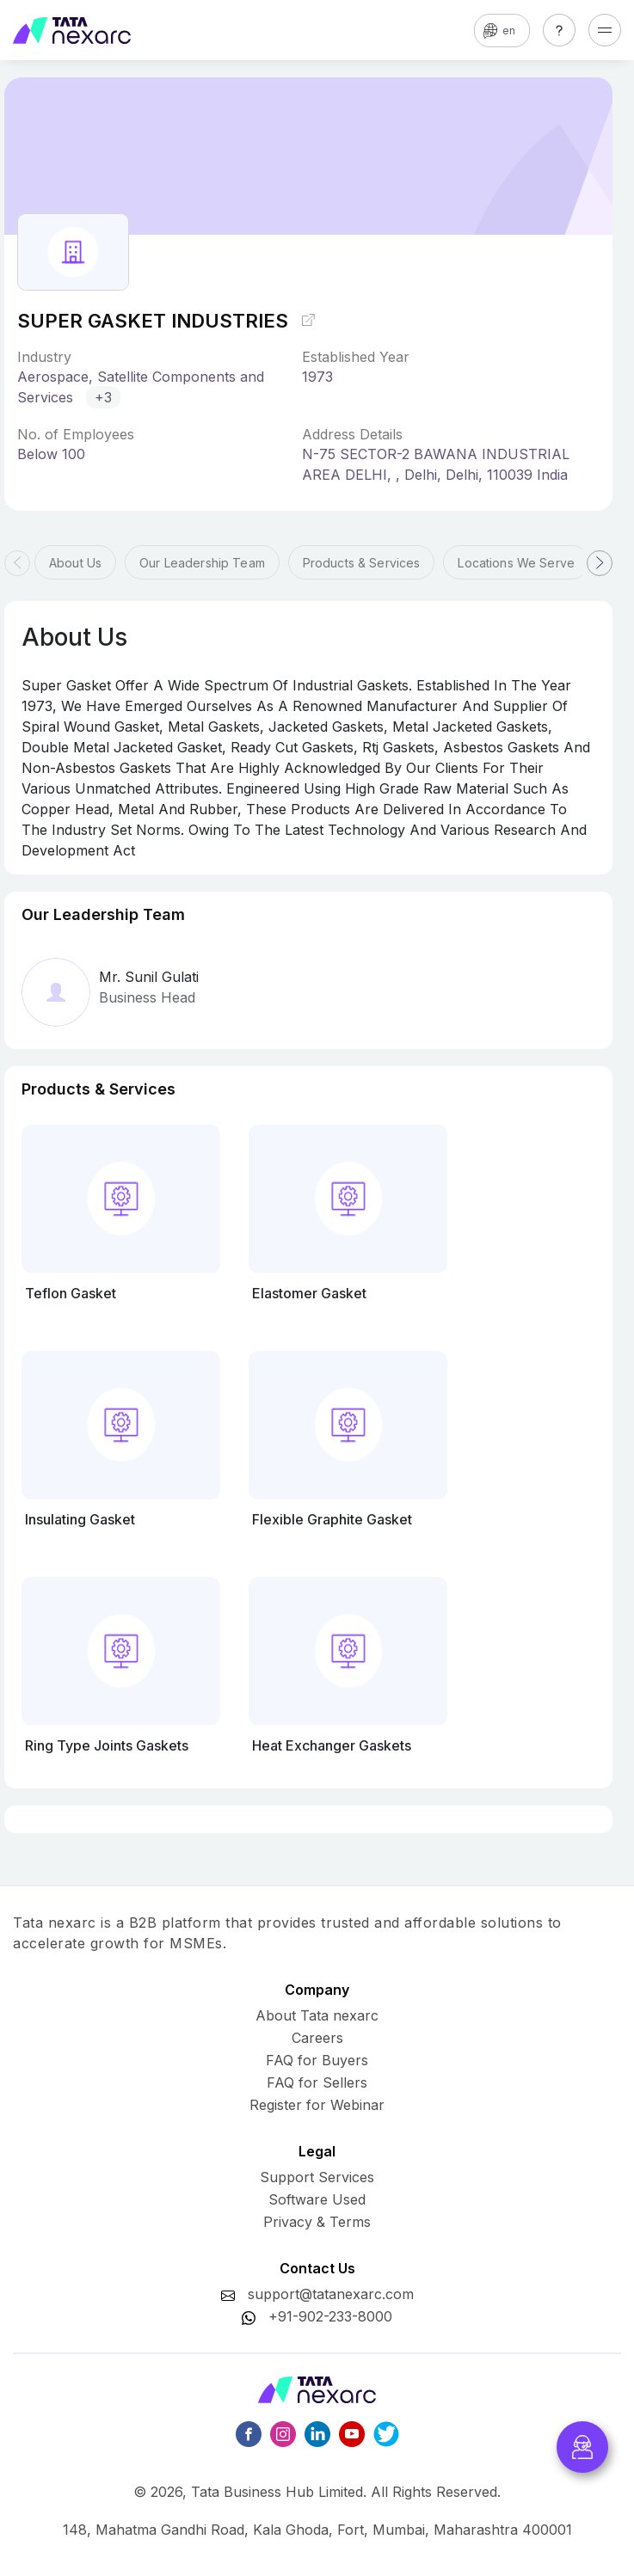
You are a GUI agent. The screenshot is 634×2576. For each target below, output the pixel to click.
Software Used (317, 2199)
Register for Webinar (317, 2104)
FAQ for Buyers (317, 2060)
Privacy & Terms (317, 2221)
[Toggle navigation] (604, 30)
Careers (317, 2037)
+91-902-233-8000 (330, 2316)
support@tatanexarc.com (331, 2294)
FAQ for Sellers (317, 2082)
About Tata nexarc (317, 2015)
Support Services (317, 2177)
